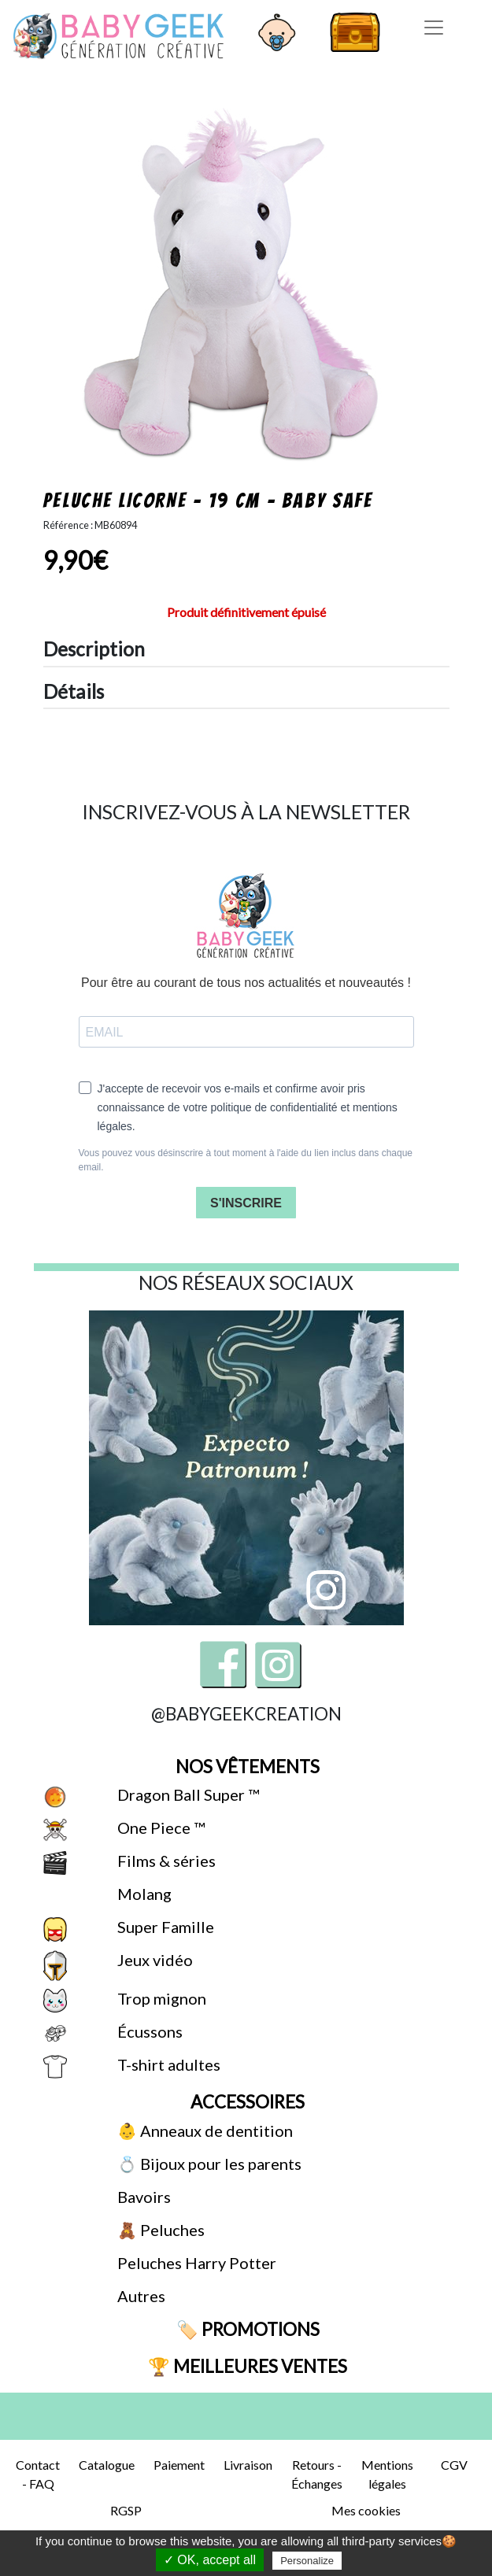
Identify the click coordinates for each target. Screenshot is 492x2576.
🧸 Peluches (159, 2229)
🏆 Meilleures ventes (246, 2366)
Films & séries (165, 1860)
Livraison (248, 2464)
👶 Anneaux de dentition (203, 2130)
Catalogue (107, 2464)
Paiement (179, 2464)
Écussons (148, 2031)
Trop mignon (160, 1998)
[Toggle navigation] (433, 28)
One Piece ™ (159, 1827)
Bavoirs (142, 2196)
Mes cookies (366, 2510)
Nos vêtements (246, 1766)
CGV (454, 2464)
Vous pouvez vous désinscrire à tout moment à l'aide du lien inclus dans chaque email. (246, 1160)
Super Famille (164, 1926)
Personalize (307, 2561)
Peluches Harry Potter (195, 2262)
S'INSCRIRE (246, 1203)
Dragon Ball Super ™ (186, 1794)
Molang (143, 1893)
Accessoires (246, 2101)
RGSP (126, 2510)
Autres (139, 2295)
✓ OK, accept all (210, 2560)
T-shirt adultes (167, 2064)
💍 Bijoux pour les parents (207, 2163)
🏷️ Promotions (246, 2329)
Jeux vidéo (153, 1959)
